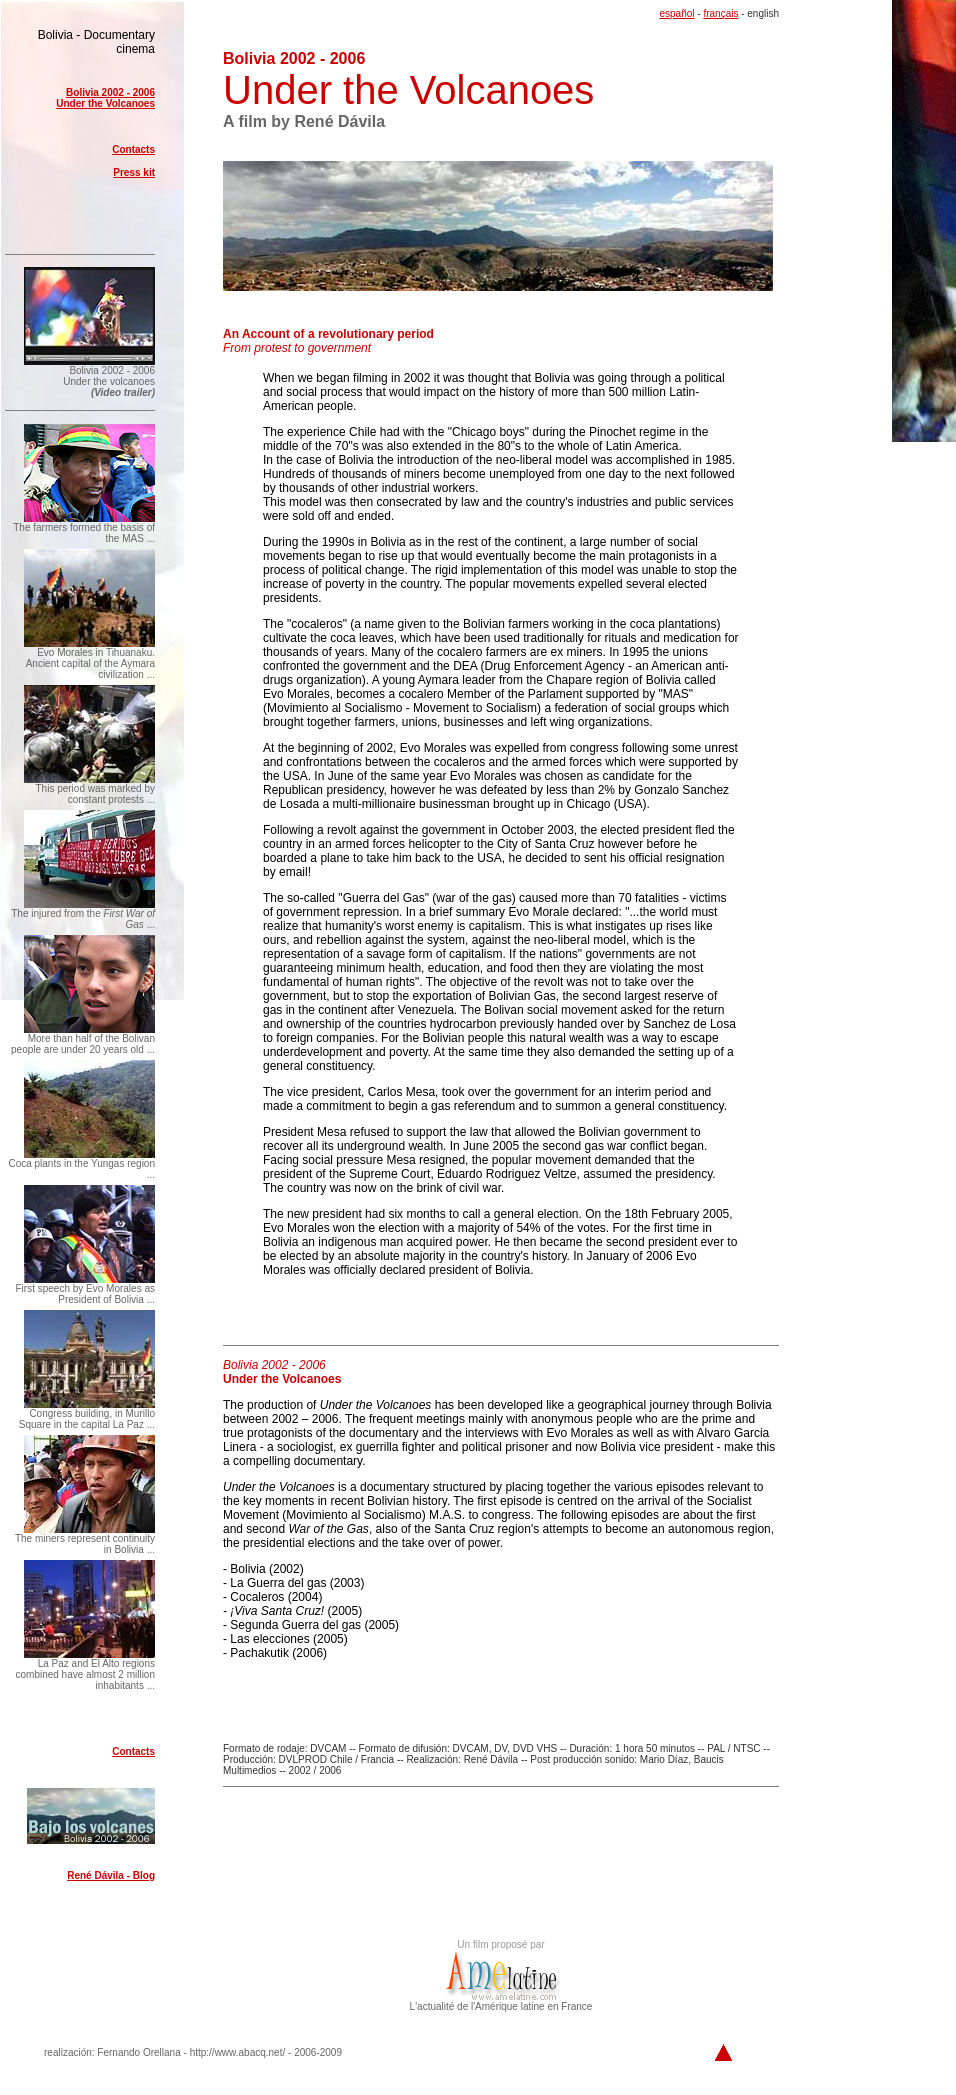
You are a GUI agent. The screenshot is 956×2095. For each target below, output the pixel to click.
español (676, 13)
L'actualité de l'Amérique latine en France (501, 2002)
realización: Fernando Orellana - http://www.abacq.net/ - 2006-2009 (193, 2052)
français (720, 13)
